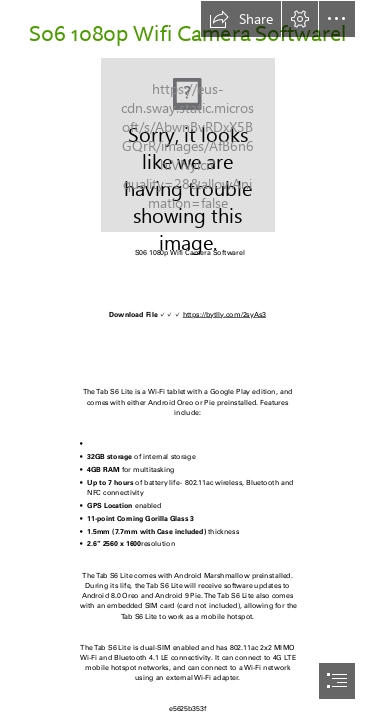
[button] (241, 19)
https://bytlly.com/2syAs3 (225, 314)
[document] (187, 360)
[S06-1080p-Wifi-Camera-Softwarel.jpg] (188, 145)
